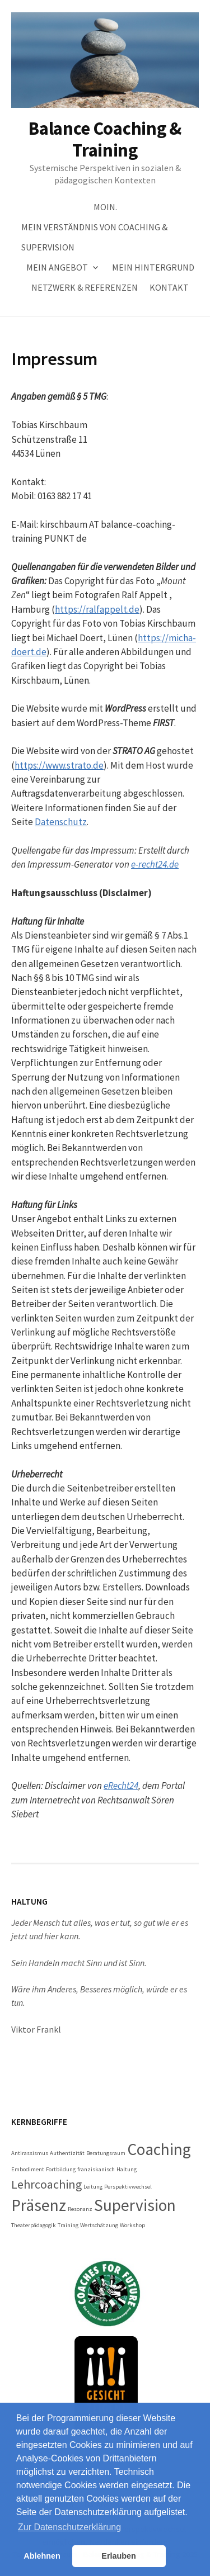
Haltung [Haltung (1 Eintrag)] (126, 2169)
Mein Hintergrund (153, 267)
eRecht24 (121, 1785)
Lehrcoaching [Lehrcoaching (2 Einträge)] (46, 2184)
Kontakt (169, 287)
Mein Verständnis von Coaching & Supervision (94, 237)
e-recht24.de (155, 864)
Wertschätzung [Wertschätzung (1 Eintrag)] (99, 2225)
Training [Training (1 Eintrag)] (68, 2225)
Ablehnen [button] (42, 2555)
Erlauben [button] (118, 2555)
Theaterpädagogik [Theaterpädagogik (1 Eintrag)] (33, 2225)
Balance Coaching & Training (105, 139)
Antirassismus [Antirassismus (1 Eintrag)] (29, 2153)
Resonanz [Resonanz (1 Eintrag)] (80, 2209)
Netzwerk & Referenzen (84, 287)
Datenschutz (61, 822)
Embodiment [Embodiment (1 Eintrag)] (27, 2169)
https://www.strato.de (59, 765)
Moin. (105, 206)
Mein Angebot (57, 267)
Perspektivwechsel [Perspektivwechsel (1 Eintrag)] (128, 2186)
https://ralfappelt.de (97, 609)
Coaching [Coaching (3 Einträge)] (159, 2149)
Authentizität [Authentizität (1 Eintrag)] (67, 2153)
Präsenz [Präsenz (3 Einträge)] (38, 2205)
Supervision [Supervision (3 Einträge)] (135, 2205)
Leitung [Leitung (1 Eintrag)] (92, 2186)
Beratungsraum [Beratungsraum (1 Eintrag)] (105, 2153)
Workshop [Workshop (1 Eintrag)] (132, 2225)
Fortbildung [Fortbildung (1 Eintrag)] (61, 2169)
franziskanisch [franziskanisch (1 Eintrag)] (96, 2169)
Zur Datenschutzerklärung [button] (69, 2527)
